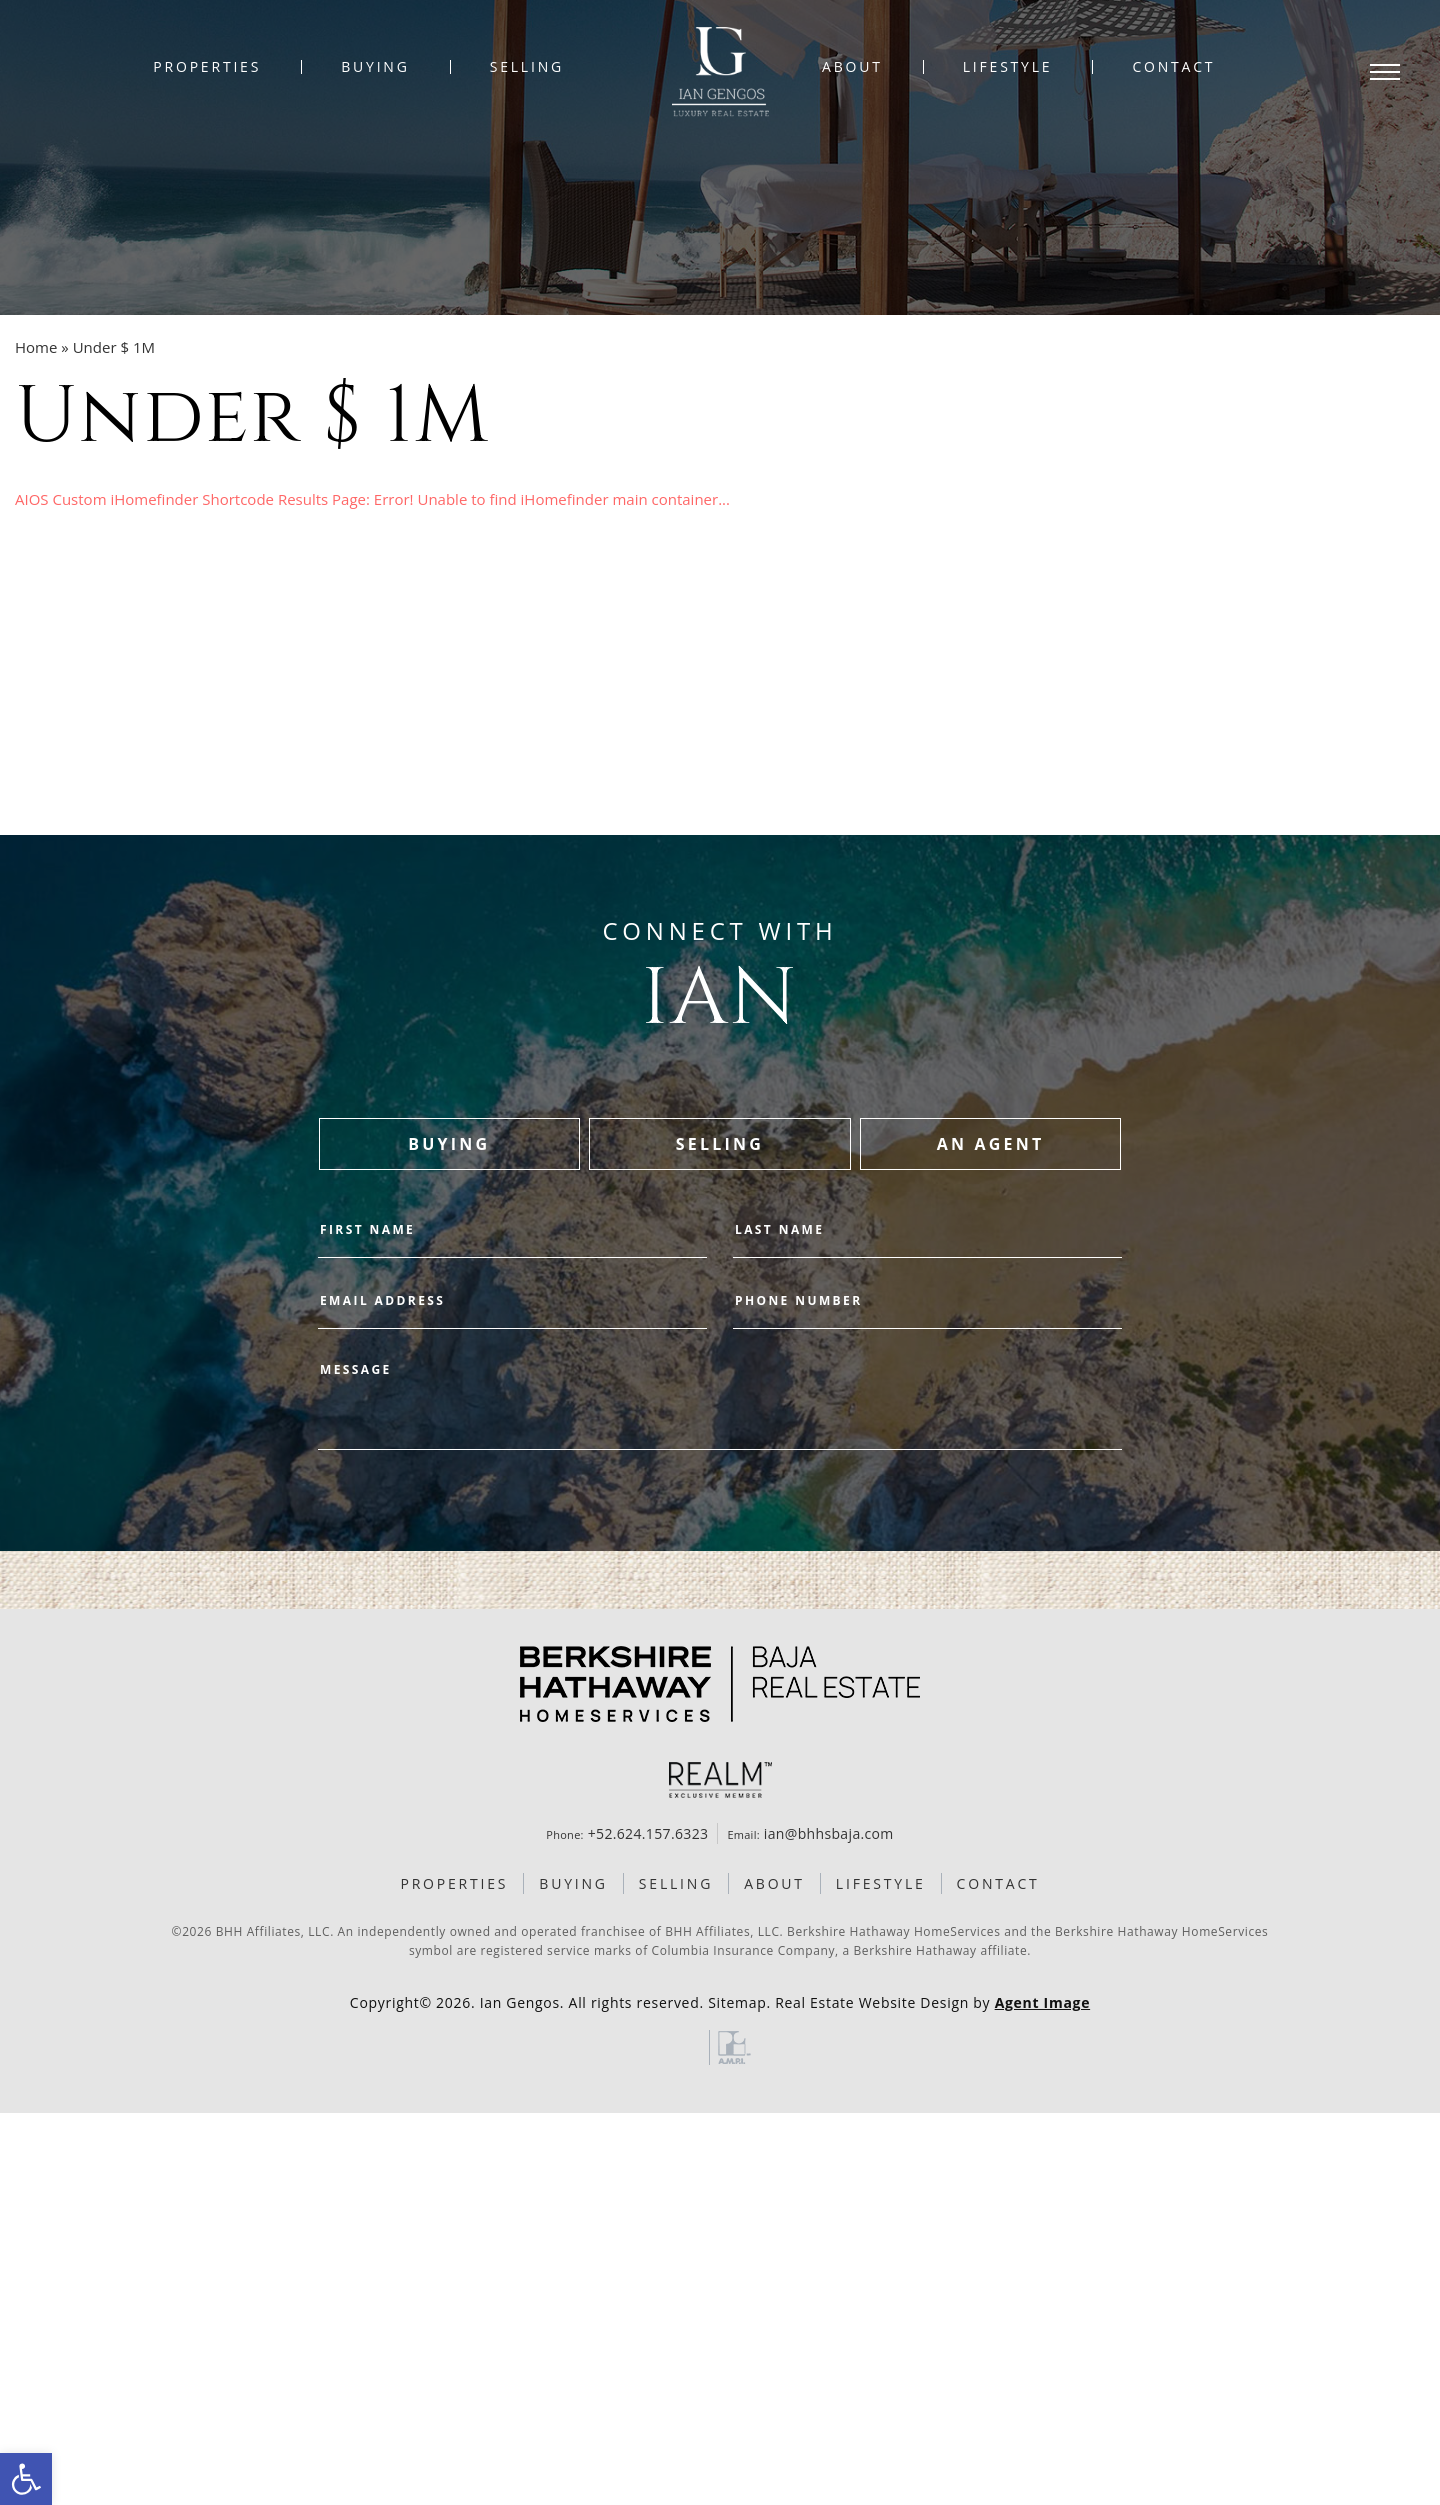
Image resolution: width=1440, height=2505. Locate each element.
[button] (26, 2479)
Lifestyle (1008, 66)
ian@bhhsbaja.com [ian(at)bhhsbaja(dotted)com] (829, 1833)
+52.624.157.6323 (648, 1833)
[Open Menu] (1385, 72)
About (852, 66)
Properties (207, 66)
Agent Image (1042, 2002)
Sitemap (737, 2002)
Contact (1173, 66)
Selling (527, 66)
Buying (375, 66)
